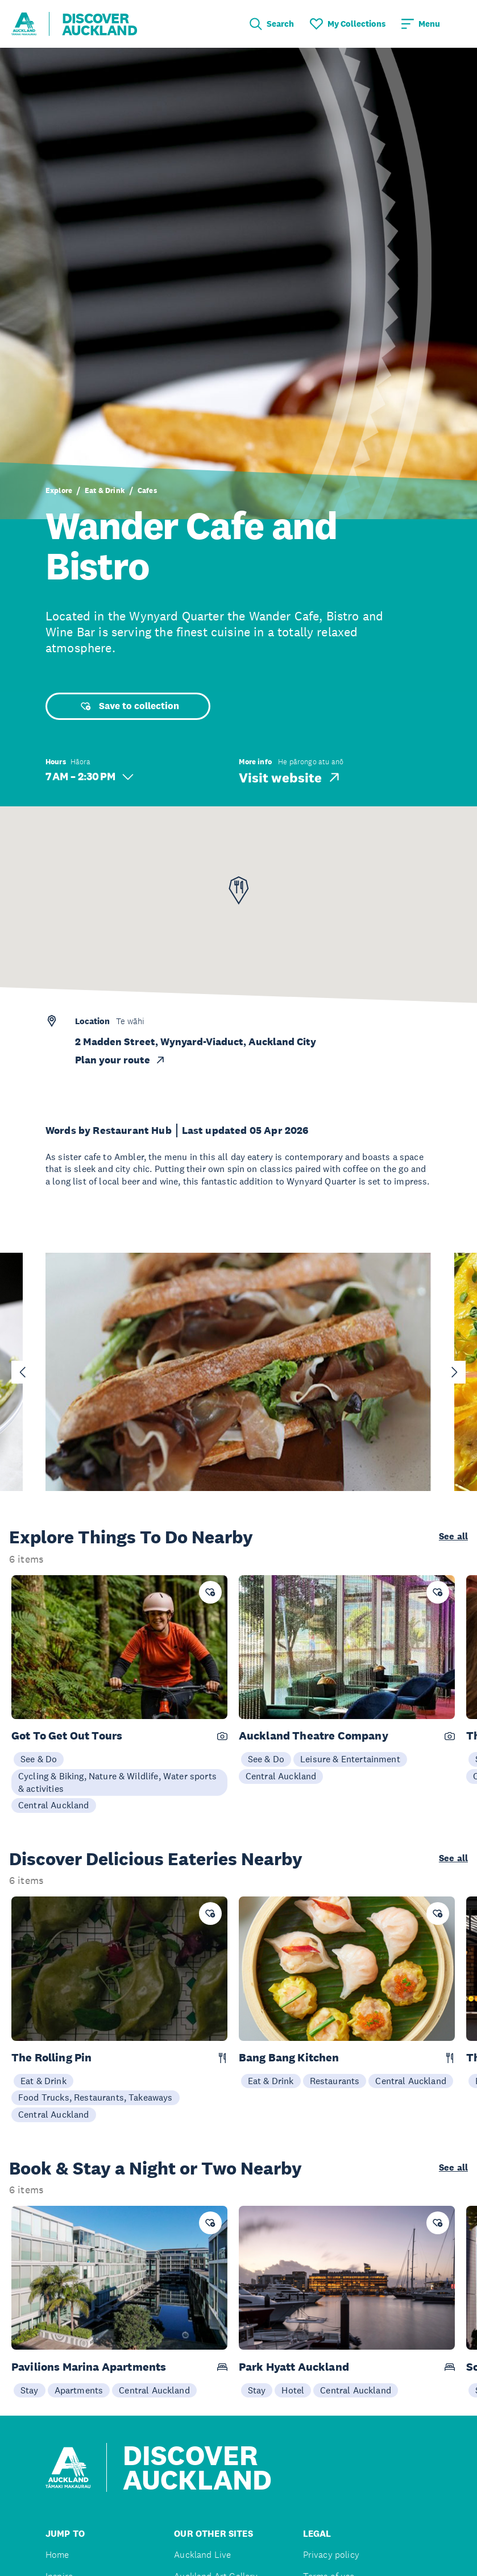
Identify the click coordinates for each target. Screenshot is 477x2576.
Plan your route (120, 1060)
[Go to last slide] (22, 1372)
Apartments (79, 2390)
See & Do (38, 1759)
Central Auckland (53, 1805)
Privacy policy (331, 2555)
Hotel (292, 2390)
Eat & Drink (105, 490)
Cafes (147, 490)
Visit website (290, 777)
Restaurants (335, 2080)
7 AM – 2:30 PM (89, 776)
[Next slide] (454, 1372)
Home (57, 2555)
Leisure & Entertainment (350, 1759)
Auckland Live (202, 2555)
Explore (58, 490)
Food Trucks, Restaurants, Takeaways (95, 2097)
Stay (29, 2390)
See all (453, 1536)
